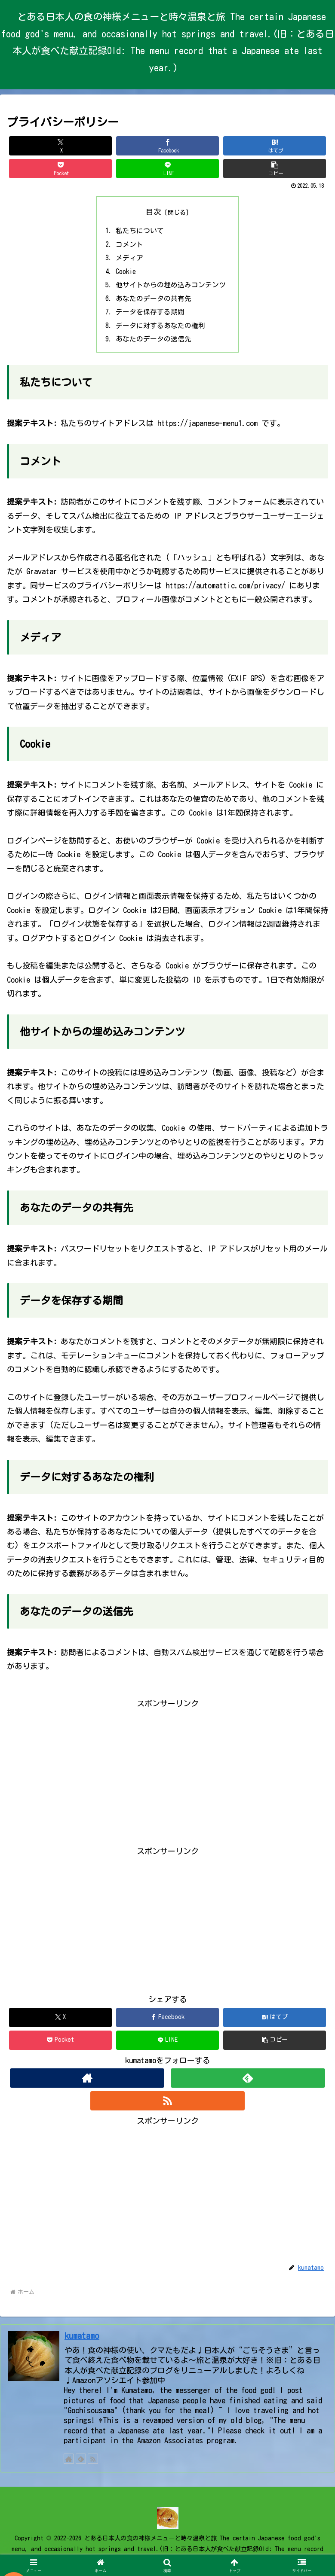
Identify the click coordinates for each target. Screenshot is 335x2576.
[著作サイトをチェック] (87, 2081)
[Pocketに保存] (60, 168)
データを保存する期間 (150, 314)
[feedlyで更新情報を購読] (248, 2081)
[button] (274, 168)
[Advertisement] (167, 1774)
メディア (130, 258)
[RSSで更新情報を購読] (167, 2104)
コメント (130, 244)
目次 (153, 212)
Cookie (126, 272)
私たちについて (140, 231)
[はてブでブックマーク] (274, 145)
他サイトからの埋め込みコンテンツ (171, 286)
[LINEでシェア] (167, 168)
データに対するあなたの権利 (161, 328)
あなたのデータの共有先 (154, 300)
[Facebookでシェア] (167, 145)
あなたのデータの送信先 (154, 342)
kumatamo (82, 2339)
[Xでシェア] (60, 145)
